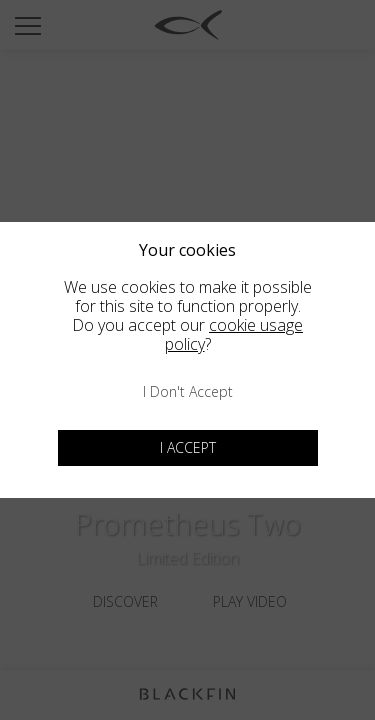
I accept (188, 447)
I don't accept (188, 391)
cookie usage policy (234, 334)
